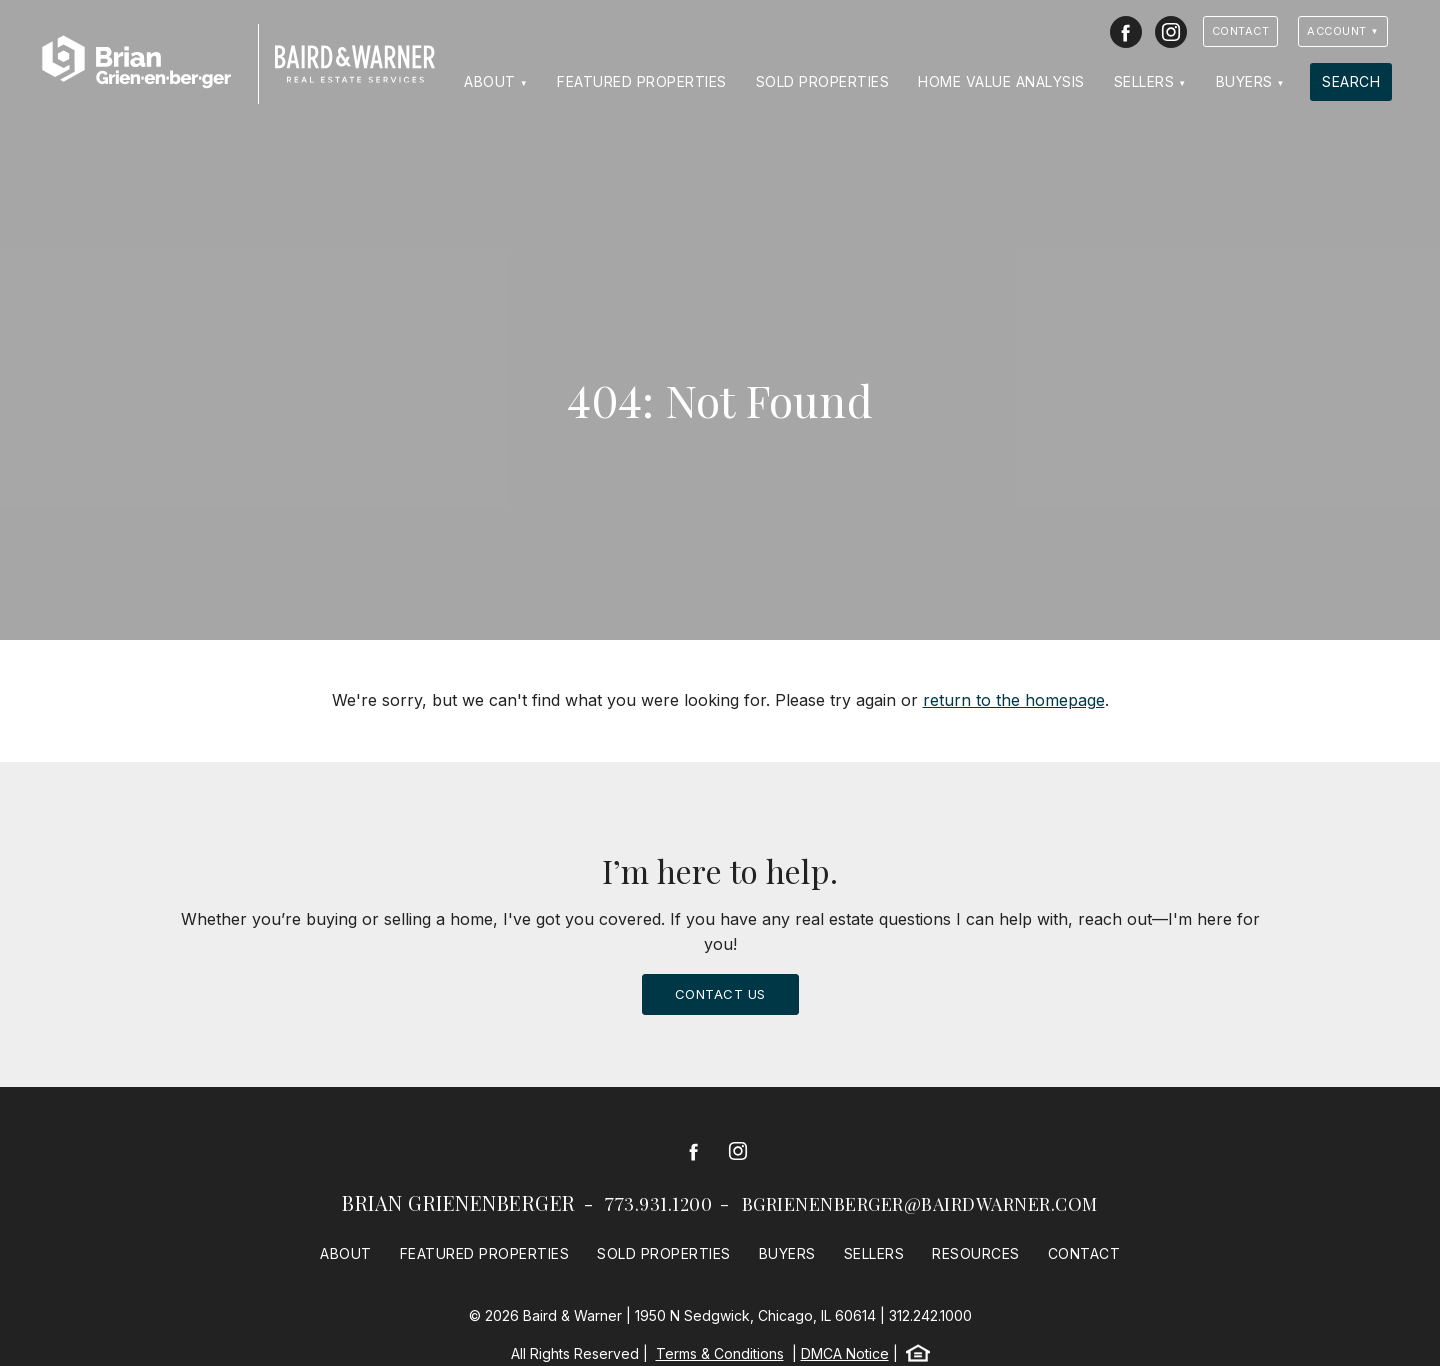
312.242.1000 (930, 1315)
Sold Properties (823, 81)
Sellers (1144, 81)
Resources (976, 1253)
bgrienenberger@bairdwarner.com (920, 1204)
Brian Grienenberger (459, 1202)
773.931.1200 (658, 1204)
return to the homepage (1014, 700)
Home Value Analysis (1001, 81)
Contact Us (720, 994)
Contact (1241, 31)
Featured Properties (642, 81)
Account (1337, 31)
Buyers (1244, 81)
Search (1351, 81)
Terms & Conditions (720, 1353)
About (490, 81)
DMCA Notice (845, 1353)
